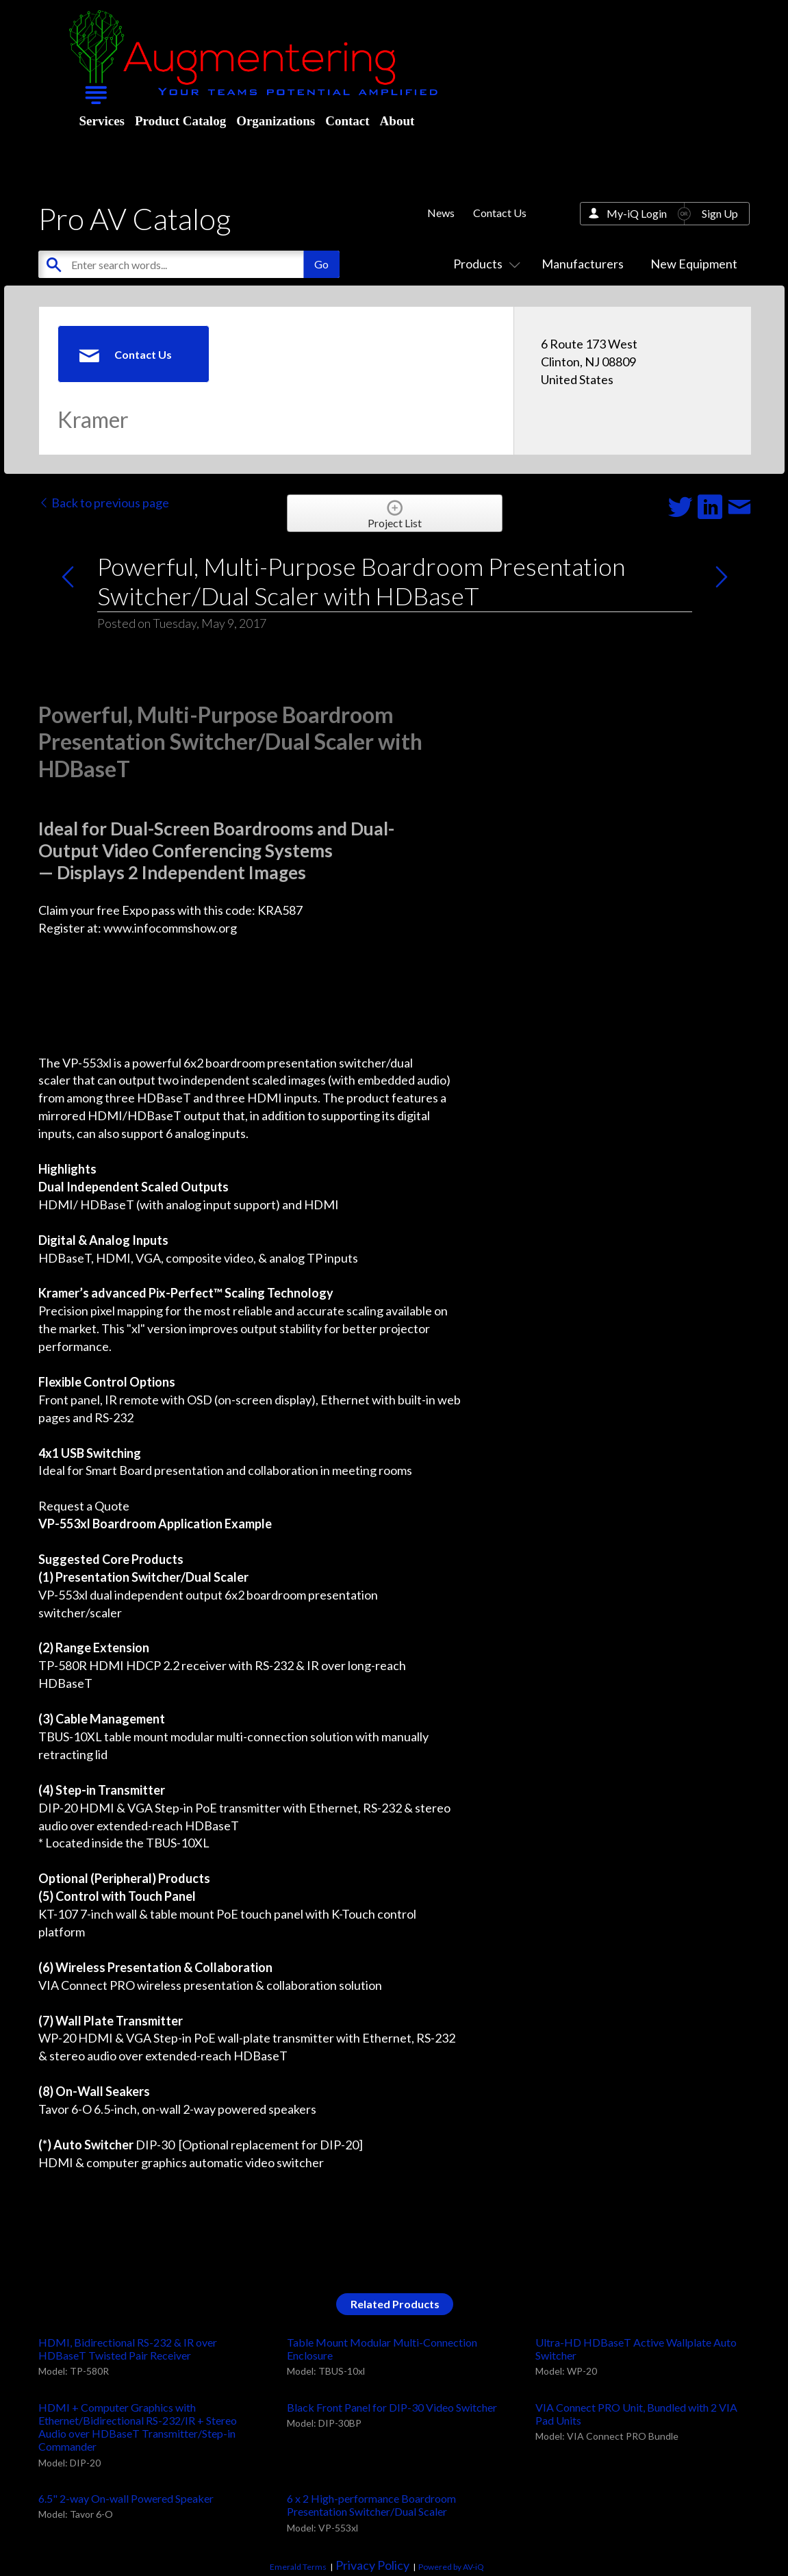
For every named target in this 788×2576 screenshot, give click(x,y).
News (441, 212)
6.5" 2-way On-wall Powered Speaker (126, 2498)
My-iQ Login (637, 213)
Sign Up (720, 213)
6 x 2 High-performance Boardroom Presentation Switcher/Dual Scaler (371, 2505)
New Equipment (693, 263)
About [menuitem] (397, 121)
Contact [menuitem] (347, 121)
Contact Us (499, 212)
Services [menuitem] (102, 121)
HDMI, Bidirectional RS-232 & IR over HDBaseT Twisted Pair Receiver (127, 2349)
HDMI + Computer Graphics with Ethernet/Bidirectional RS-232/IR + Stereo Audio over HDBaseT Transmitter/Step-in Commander (137, 2427)
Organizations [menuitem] (275, 121)
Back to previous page (103, 502)
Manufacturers (583, 263)
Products (484, 263)
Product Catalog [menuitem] (180, 121)
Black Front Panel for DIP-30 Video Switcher (392, 2407)
